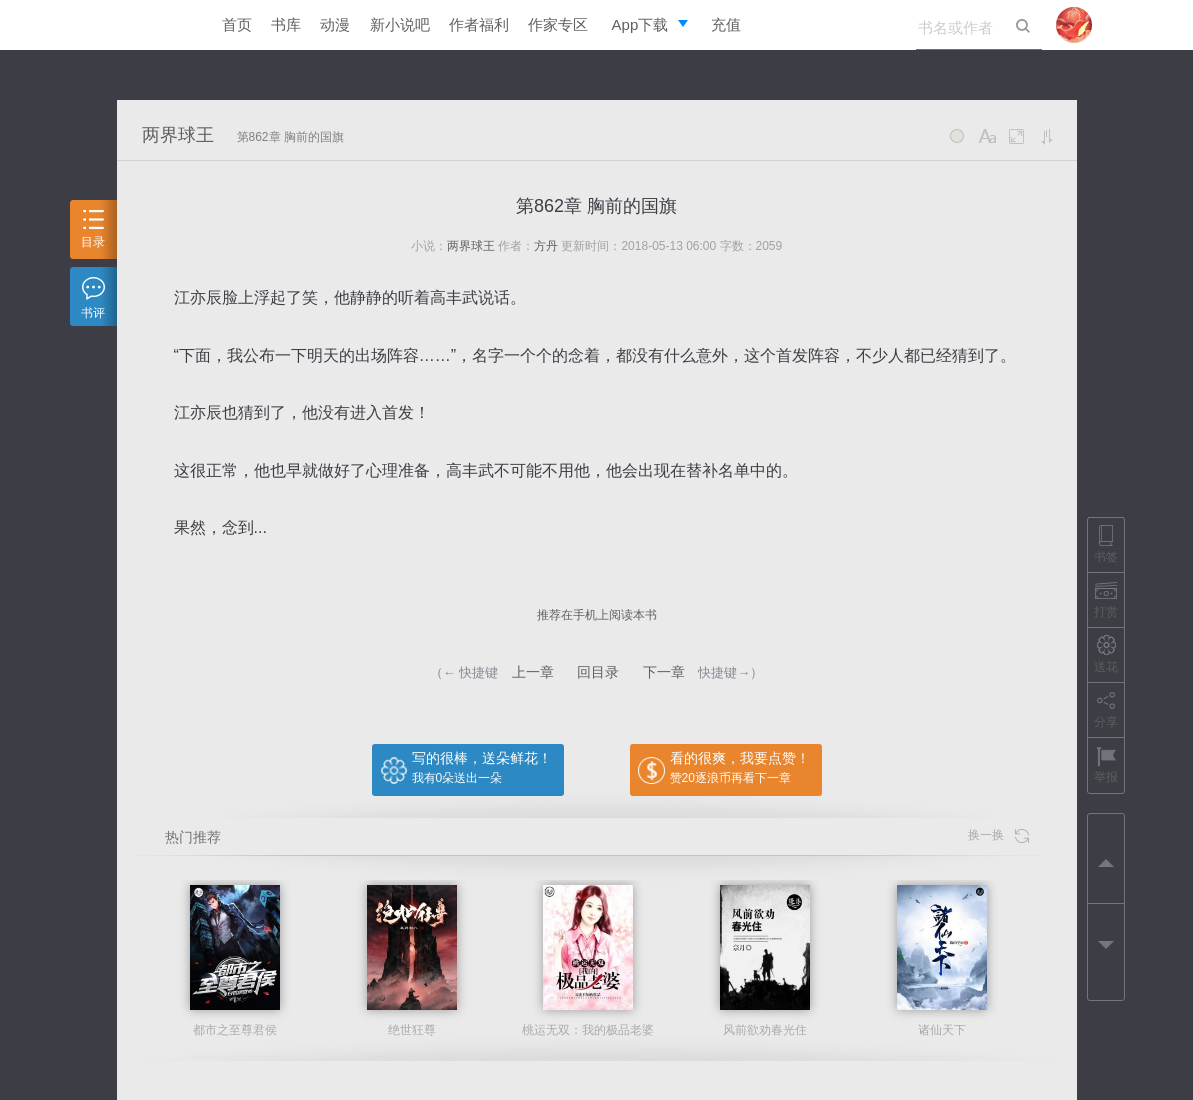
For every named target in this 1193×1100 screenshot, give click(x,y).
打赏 (1106, 599)
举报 (1106, 764)
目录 (93, 229)
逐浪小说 (152, 25)
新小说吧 (400, 24)
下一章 (664, 672)
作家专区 (558, 24)
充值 (726, 24)
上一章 (533, 672)
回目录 (598, 672)
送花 (1106, 654)
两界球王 (178, 135)
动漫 (335, 24)
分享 (1106, 709)
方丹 (546, 246)
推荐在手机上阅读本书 (597, 615)
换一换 (998, 835)
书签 (1106, 544)
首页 (237, 24)
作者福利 (479, 24)
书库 (286, 24)
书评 (93, 298)
